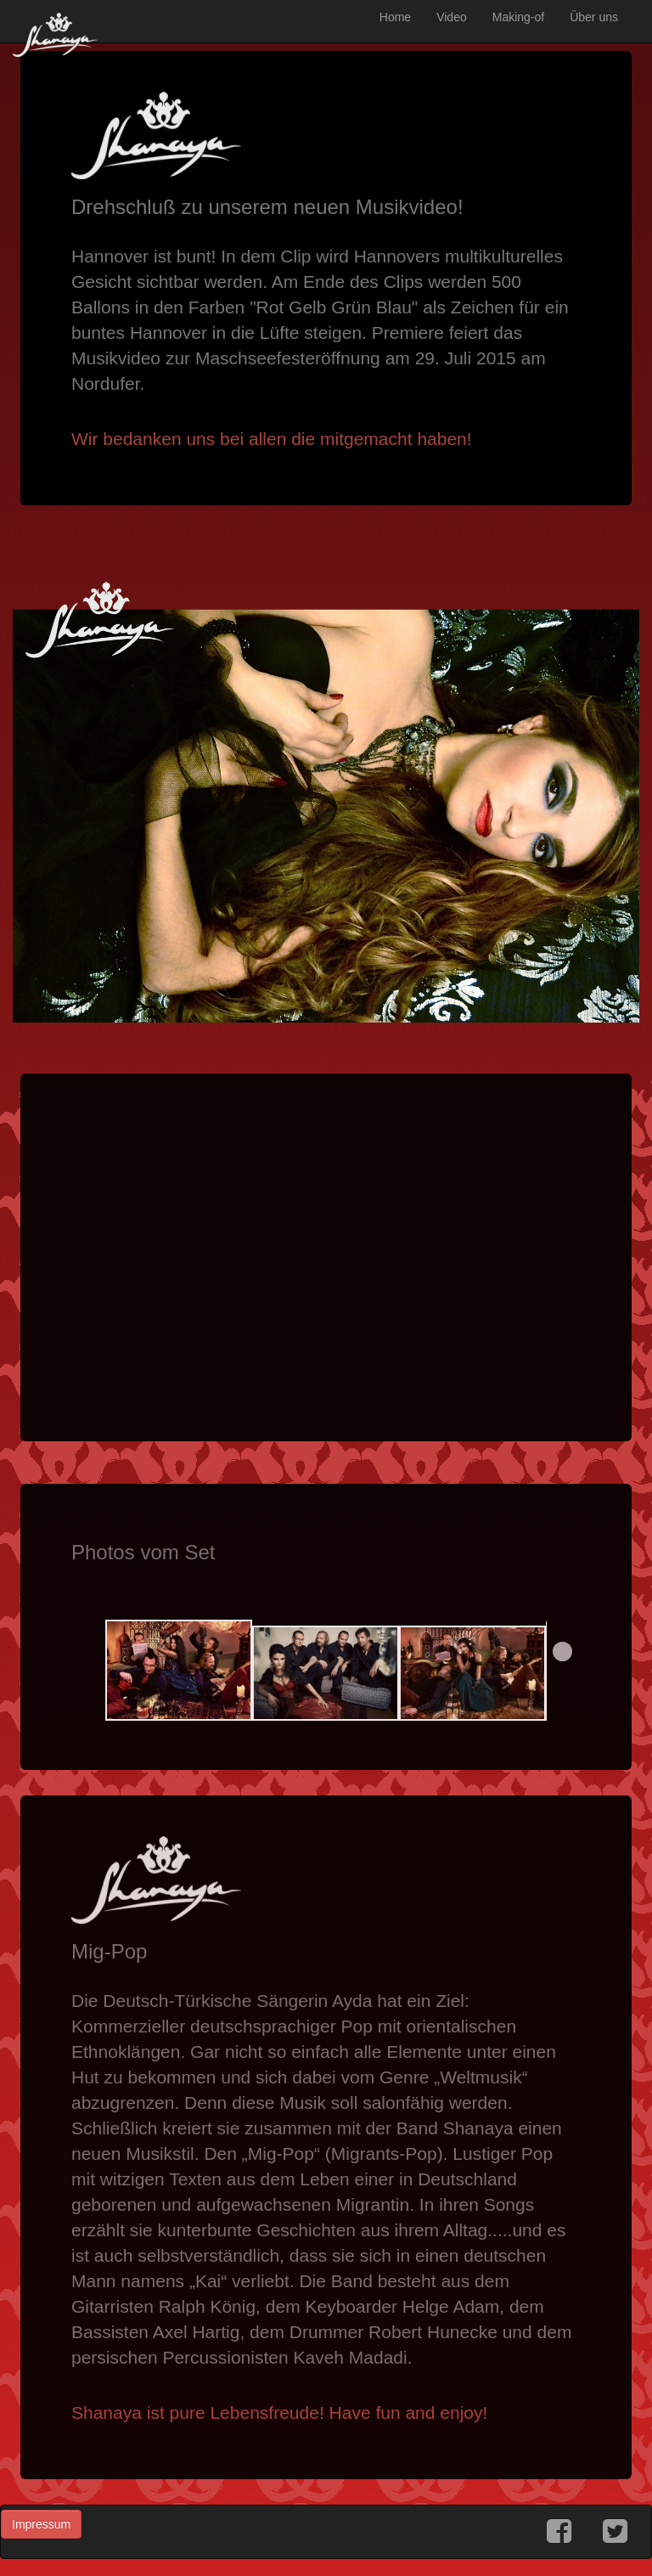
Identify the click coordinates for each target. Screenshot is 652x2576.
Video (451, 17)
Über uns (594, 17)
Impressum (41, 2524)
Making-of (518, 17)
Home (395, 17)
